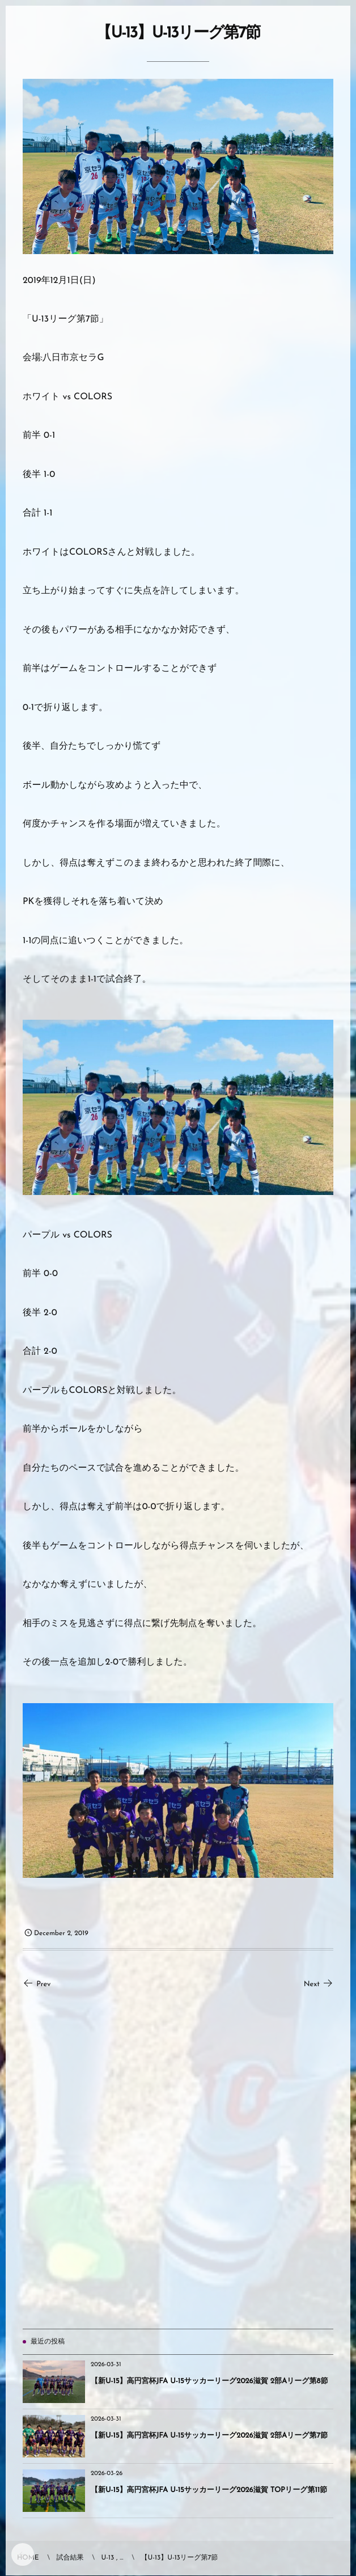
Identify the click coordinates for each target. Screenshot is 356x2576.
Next (318, 1984)
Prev (37, 1984)
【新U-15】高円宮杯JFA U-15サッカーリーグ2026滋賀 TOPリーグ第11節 (209, 2490)
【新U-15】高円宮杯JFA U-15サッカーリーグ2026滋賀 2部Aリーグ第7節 (209, 2436)
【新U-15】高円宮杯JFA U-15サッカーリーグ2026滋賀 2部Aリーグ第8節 (209, 2381)
